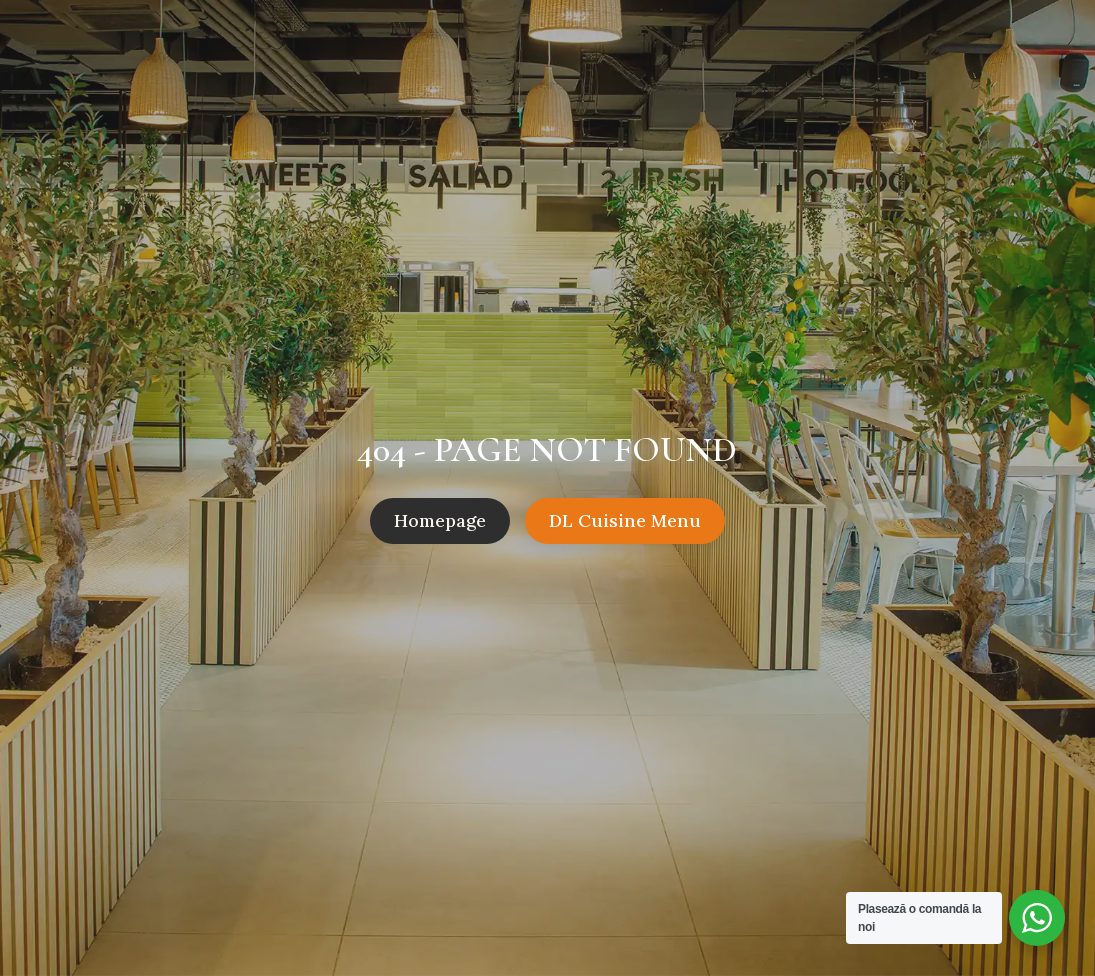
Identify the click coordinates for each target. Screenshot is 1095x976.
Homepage (440, 520)
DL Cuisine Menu (625, 520)
